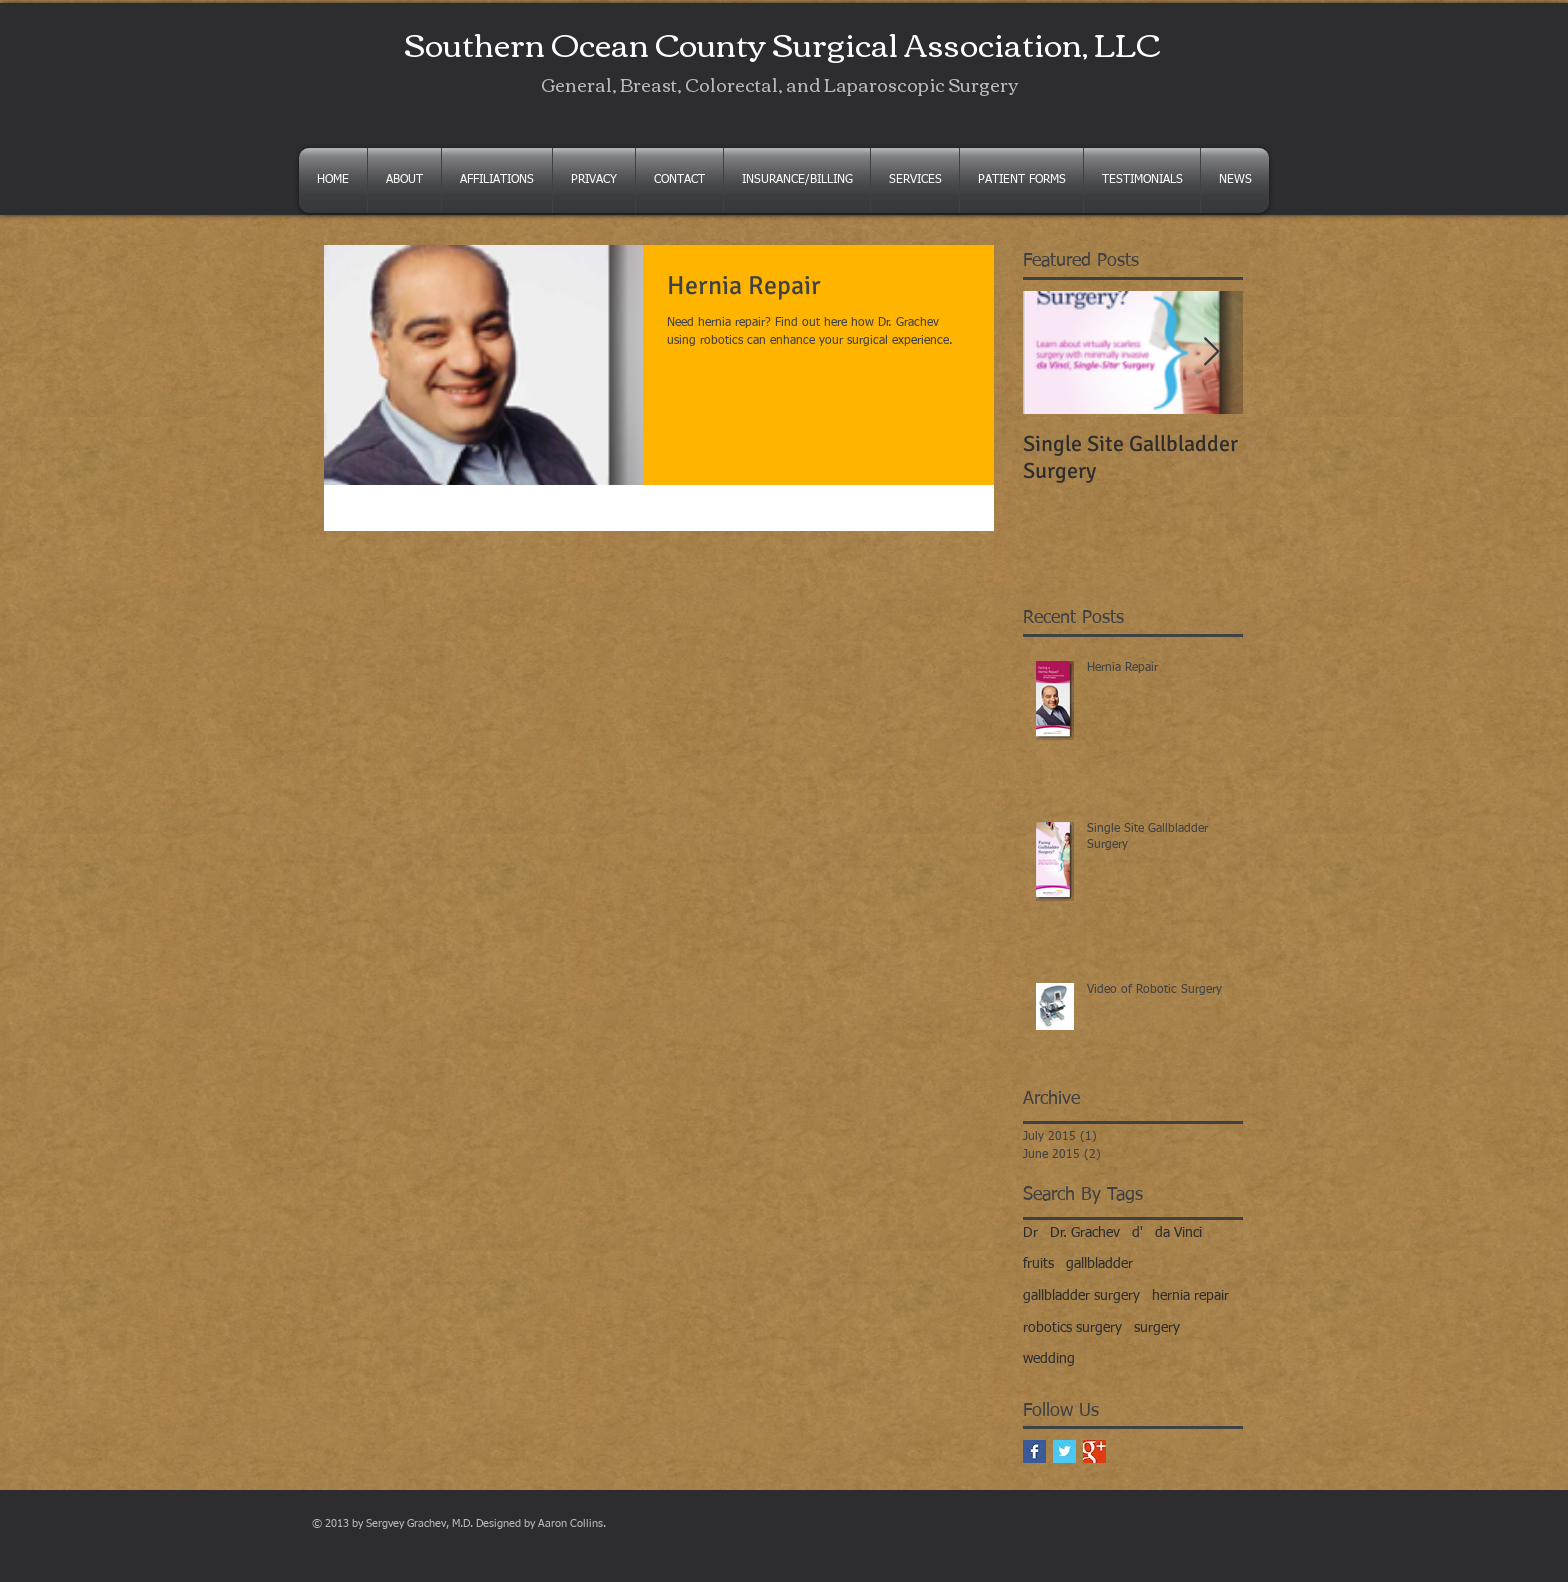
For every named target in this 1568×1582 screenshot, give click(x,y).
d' (1137, 1233)
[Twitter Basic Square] (1064, 1451)
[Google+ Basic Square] (1094, 1451)
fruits (1038, 1264)
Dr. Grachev (1085, 1233)
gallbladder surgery (1081, 1296)
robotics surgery (1072, 1328)
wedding (1049, 1359)
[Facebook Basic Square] (1034, 1451)
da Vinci (1178, 1233)
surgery (1157, 1328)
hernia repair (1190, 1296)
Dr (1030, 1233)
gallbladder (1099, 1264)
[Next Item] (1211, 352)
